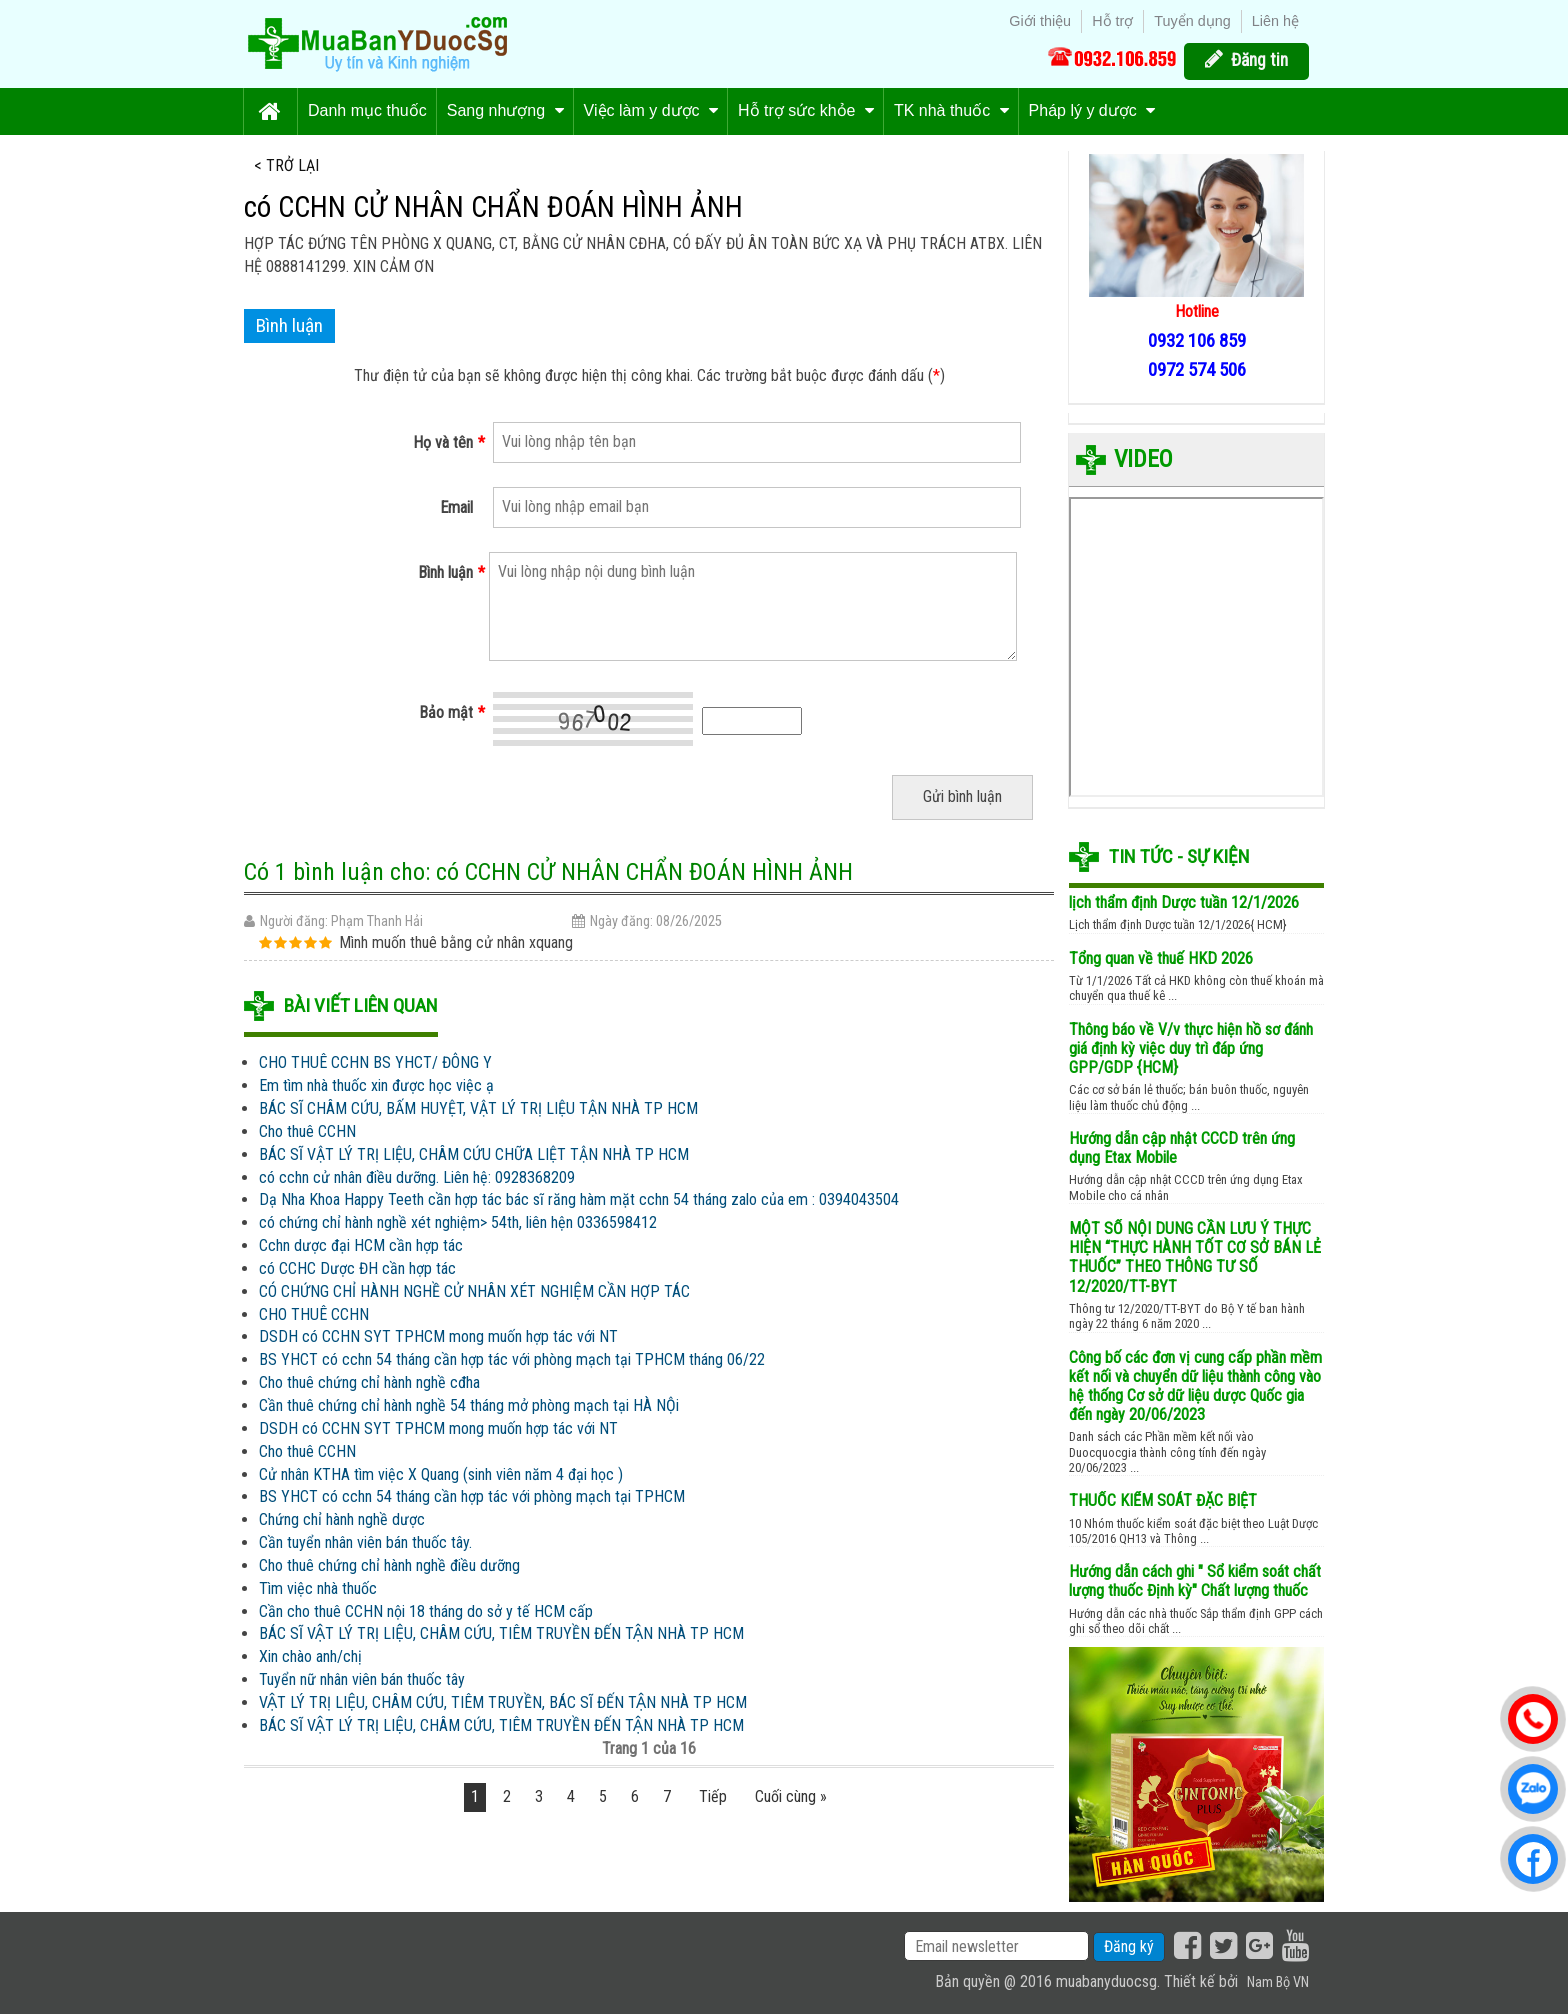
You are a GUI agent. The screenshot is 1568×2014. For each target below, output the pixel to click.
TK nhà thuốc (951, 110)
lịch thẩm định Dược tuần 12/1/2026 (1184, 902)
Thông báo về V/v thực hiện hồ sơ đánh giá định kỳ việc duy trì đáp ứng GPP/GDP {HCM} (1191, 1048)
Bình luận (451, 573)
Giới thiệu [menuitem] (1040, 21)
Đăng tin (1259, 60)
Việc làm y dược (651, 110)
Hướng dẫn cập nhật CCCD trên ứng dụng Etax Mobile (1182, 1148)
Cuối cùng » (791, 1796)
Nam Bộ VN (1278, 1982)
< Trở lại (286, 165)
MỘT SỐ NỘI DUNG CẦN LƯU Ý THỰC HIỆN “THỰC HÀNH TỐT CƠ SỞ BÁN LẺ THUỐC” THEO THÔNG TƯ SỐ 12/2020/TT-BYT (1195, 1257)
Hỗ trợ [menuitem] (1112, 21)
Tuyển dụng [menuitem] (1192, 21)
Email (456, 507)
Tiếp (713, 1796)
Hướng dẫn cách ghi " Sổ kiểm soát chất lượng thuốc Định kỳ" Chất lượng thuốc (1195, 1581)
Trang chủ (270, 111)
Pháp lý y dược (1092, 110)
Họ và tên (449, 443)
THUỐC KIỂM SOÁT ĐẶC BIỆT (1163, 1500)
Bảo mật (452, 713)
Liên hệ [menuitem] (1275, 21)
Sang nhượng (505, 110)
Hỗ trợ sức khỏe (806, 110)
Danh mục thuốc (367, 110)
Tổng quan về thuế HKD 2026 (1161, 958)
